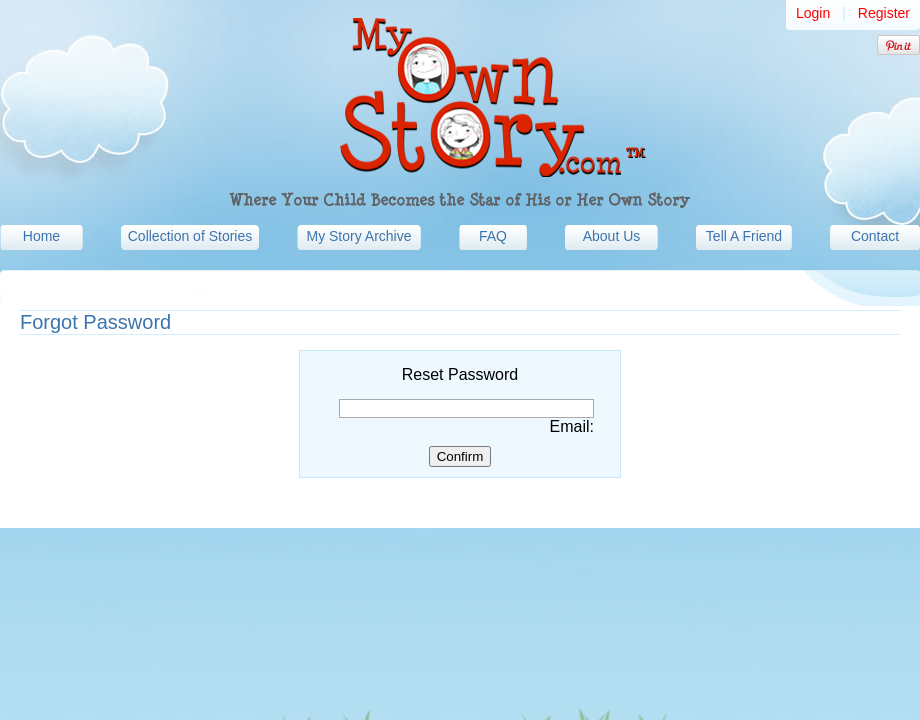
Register (884, 13)
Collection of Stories (190, 236)
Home (41, 236)
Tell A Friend (744, 236)
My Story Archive (358, 236)
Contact (875, 236)
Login (813, 13)
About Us (612, 236)
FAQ (493, 236)
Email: (572, 426)
